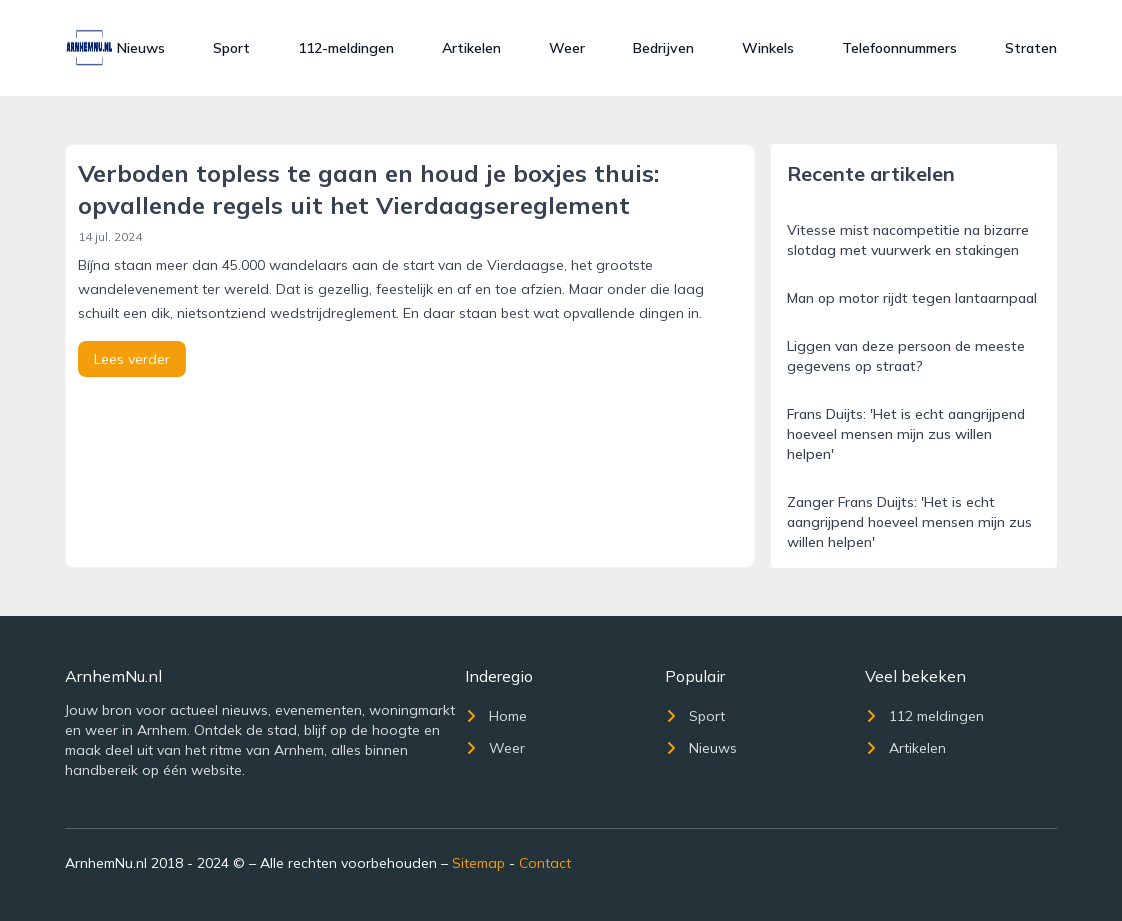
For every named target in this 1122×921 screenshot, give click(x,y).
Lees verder (132, 359)
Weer (567, 48)
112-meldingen (346, 48)
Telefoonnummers (899, 48)
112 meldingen (924, 716)
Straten (1031, 48)
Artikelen (471, 48)
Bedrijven (663, 48)
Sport (231, 48)
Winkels (768, 48)
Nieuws (141, 48)
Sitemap (478, 863)
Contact (545, 863)
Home (496, 716)
